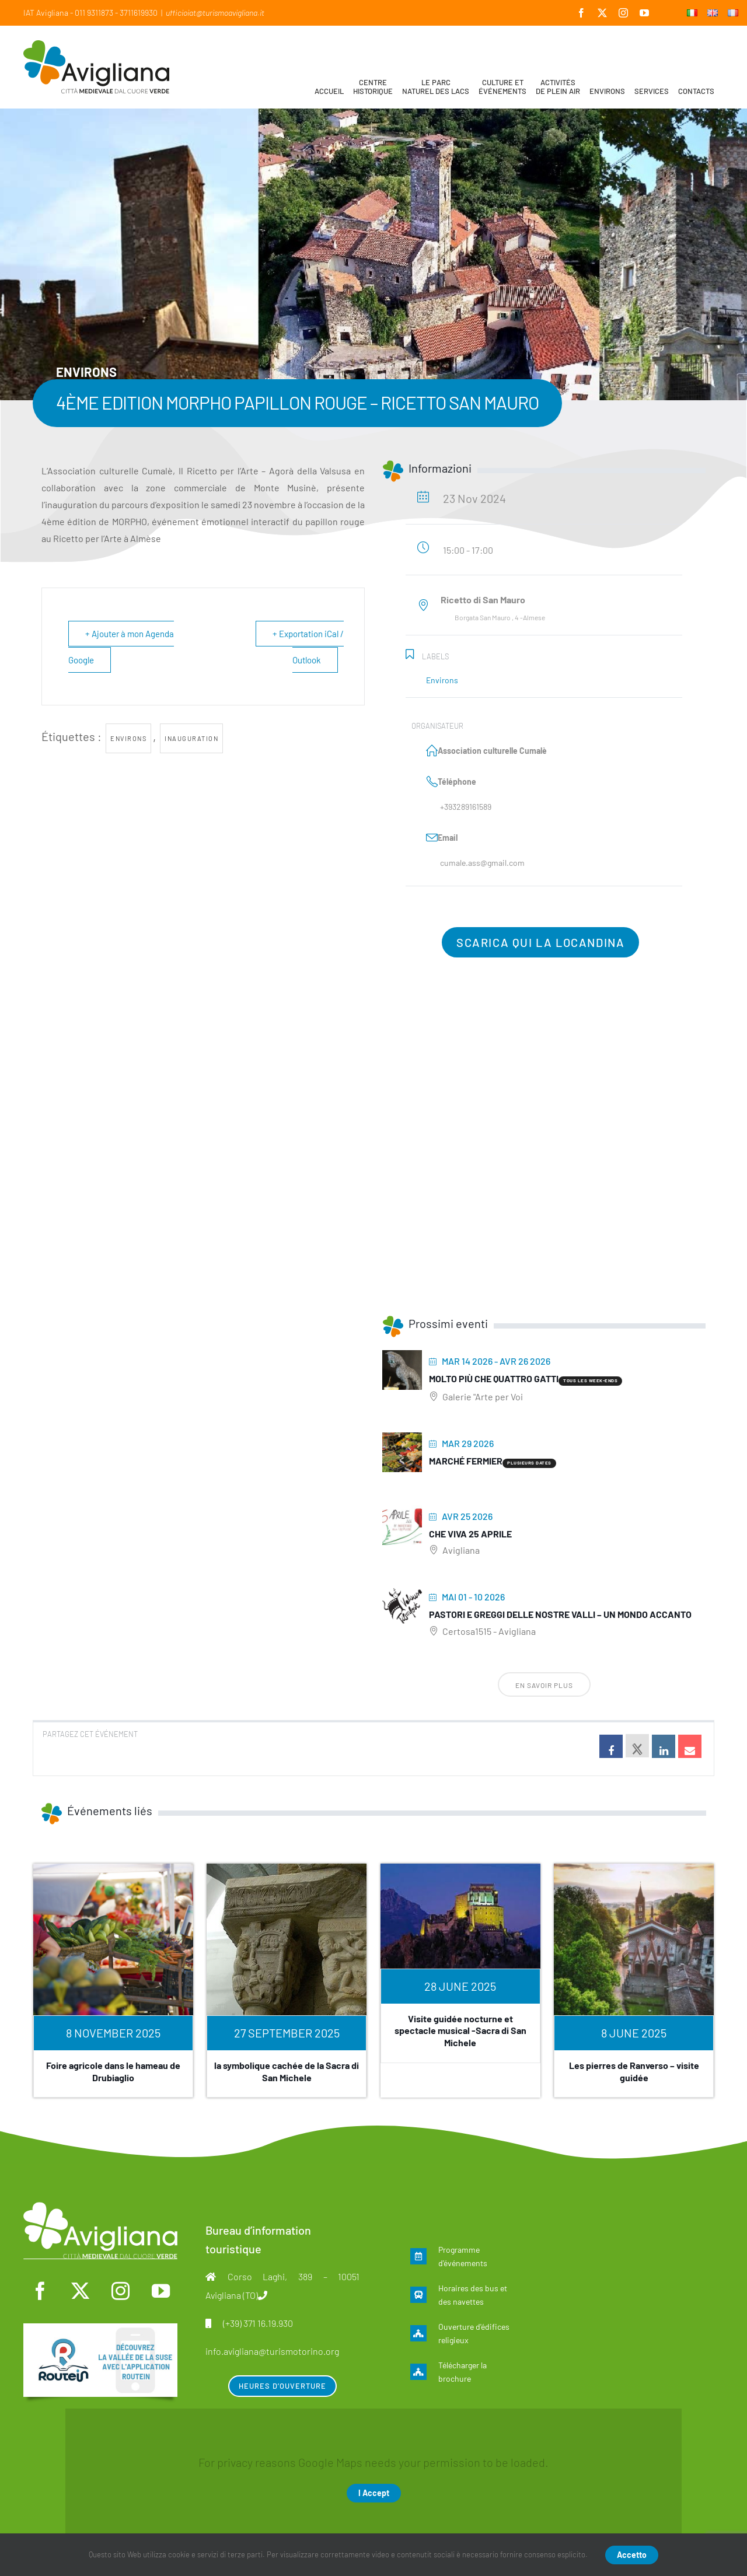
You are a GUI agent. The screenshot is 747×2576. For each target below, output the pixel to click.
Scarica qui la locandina (540, 942)
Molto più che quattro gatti (493, 1378)
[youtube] (160, 2291)
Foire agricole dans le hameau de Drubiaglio (113, 2071)
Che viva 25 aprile (470, 1533)
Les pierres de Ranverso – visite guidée (634, 2071)
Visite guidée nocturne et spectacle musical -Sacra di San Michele (460, 2031)
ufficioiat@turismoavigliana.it (215, 13)
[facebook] (40, 2291)
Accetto (632, 2555)
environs (128, 738)
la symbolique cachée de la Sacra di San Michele (286, 2071)
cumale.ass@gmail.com (482, 863)
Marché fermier (465, 1460)
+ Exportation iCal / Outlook (308, 646)
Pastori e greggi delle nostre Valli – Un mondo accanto (560, 1614)
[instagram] (120, 2291)
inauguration (191, 738)
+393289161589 (465, 807)
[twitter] (80, 2291)
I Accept (373, 2493)
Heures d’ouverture (282, 2385)
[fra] (100, 2329)
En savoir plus (544, 1685)
